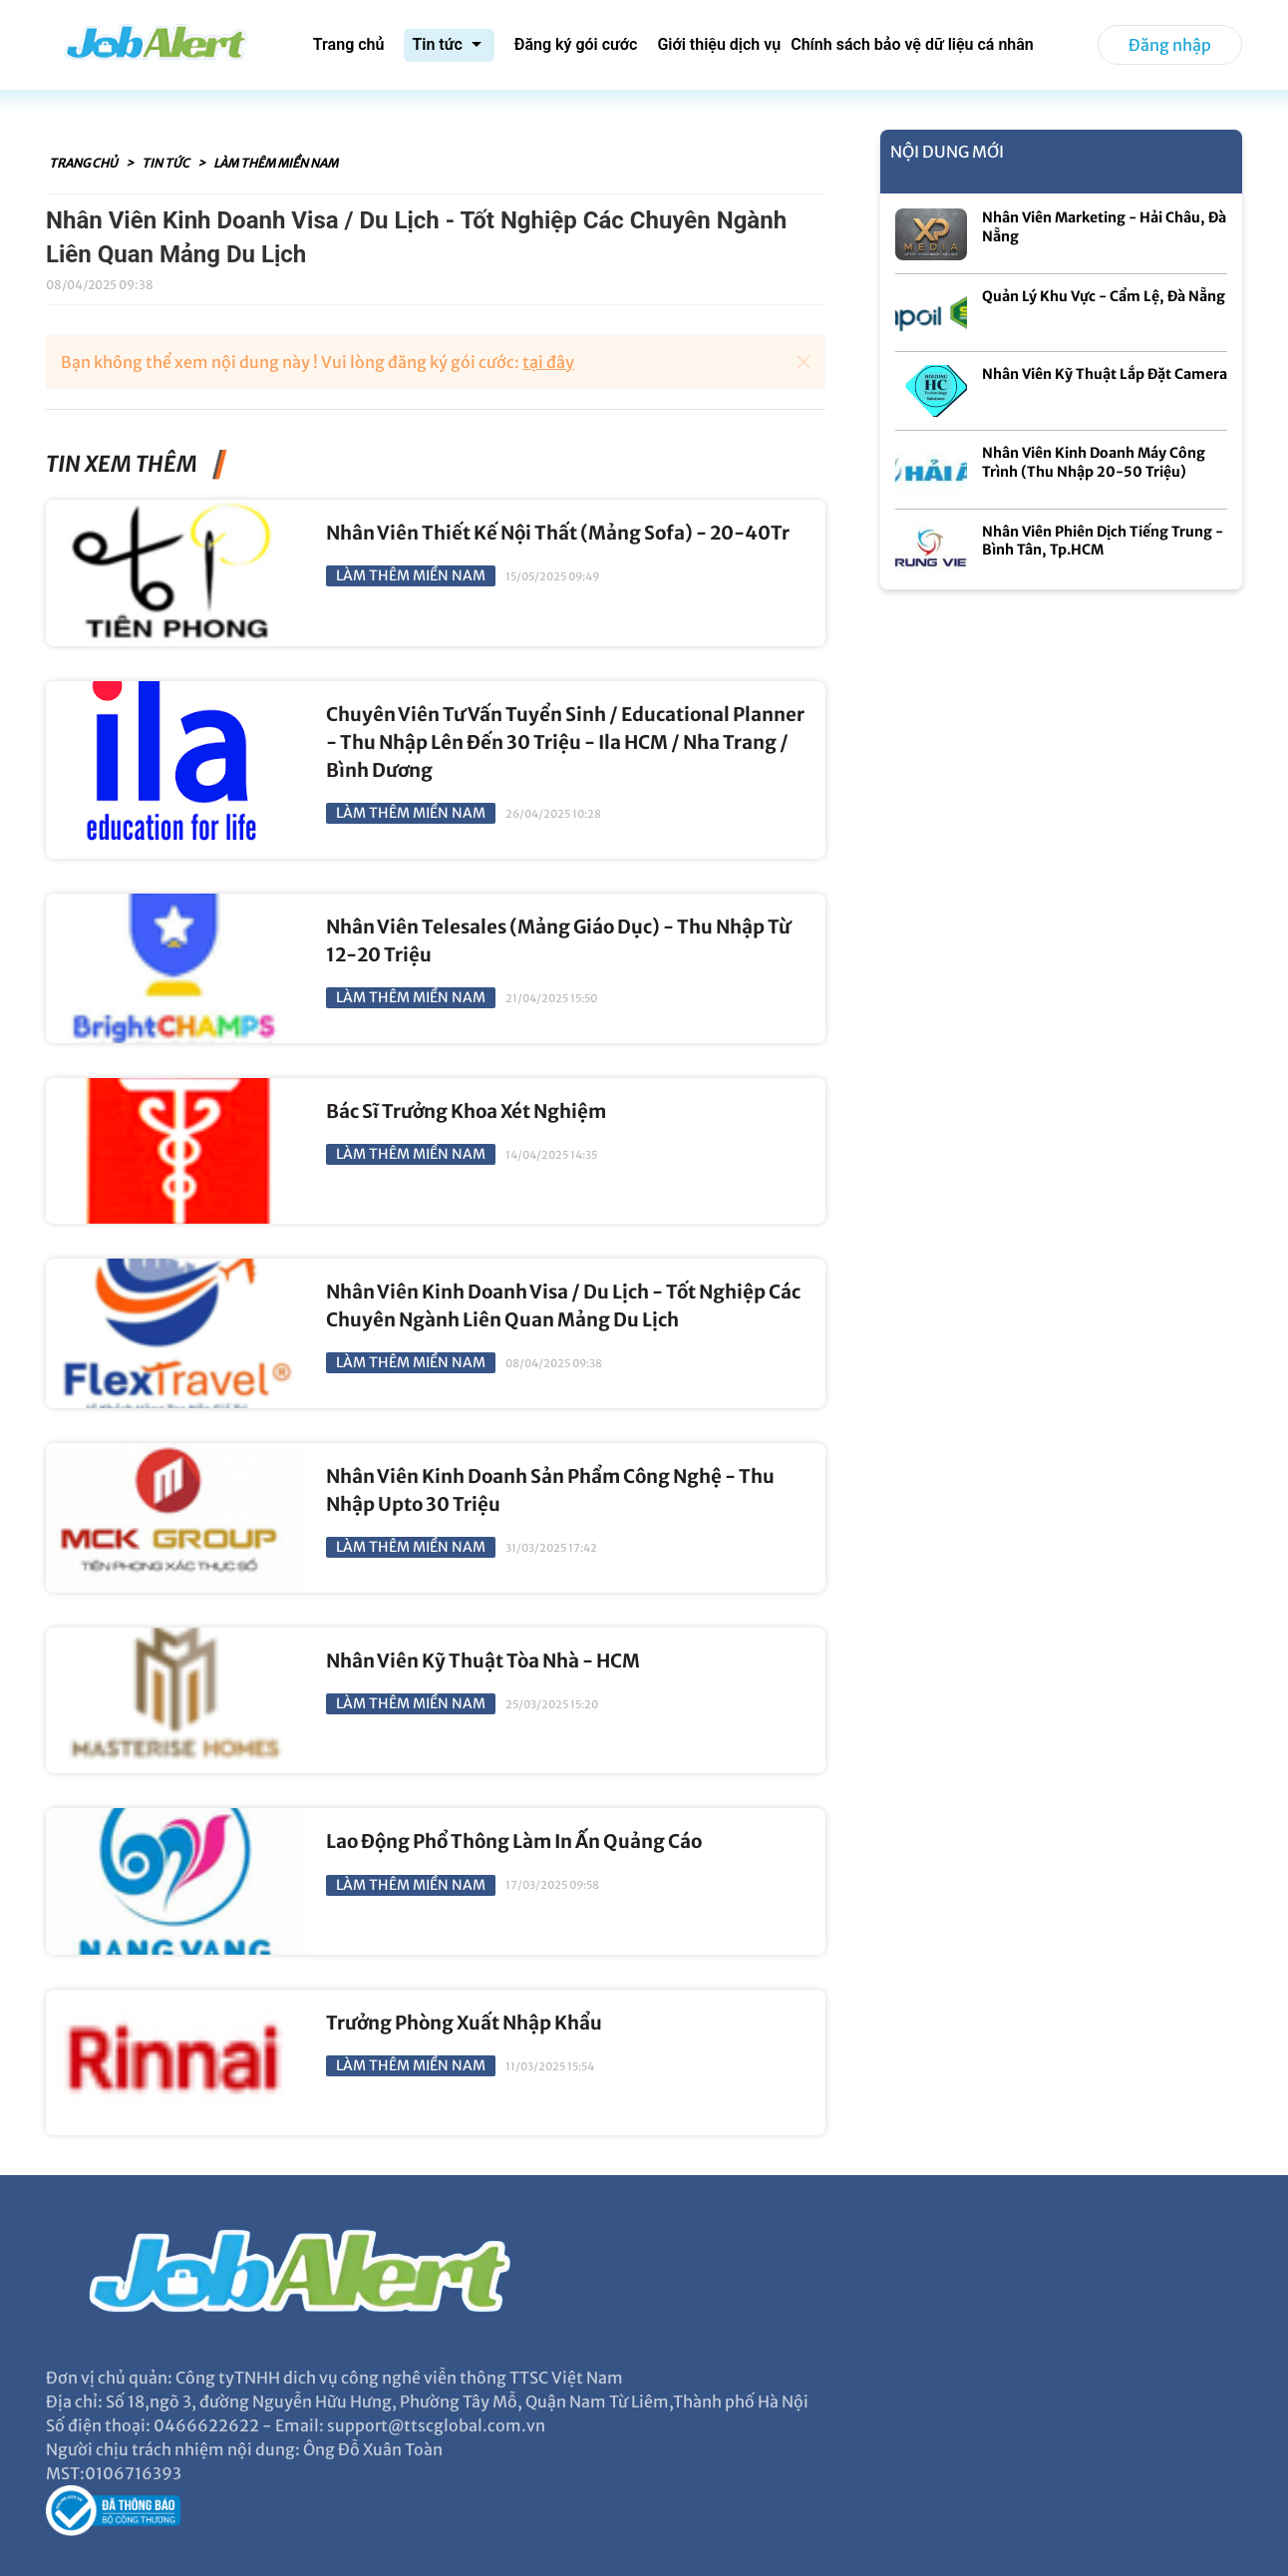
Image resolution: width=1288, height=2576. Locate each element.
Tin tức (166, 163)
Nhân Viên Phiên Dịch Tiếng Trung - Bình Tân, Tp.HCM (1102, 541)
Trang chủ (84, 163)
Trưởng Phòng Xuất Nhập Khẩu (464, 2023)
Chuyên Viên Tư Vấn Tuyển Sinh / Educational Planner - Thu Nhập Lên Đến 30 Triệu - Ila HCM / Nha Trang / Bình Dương (565, 742)
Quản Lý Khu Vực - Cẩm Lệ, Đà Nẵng (1103, 296)
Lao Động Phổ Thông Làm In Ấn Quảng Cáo (514, 1841)
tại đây (548, 362)
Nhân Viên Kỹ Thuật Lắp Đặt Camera (1104, 374)
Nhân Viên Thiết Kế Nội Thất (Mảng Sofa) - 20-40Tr (558, 533)
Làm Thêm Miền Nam (275, 163)
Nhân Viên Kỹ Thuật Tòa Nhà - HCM (483, 1661)
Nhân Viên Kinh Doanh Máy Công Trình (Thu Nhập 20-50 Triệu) (1093, 462)
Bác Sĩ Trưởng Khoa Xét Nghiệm (466, 1111)
